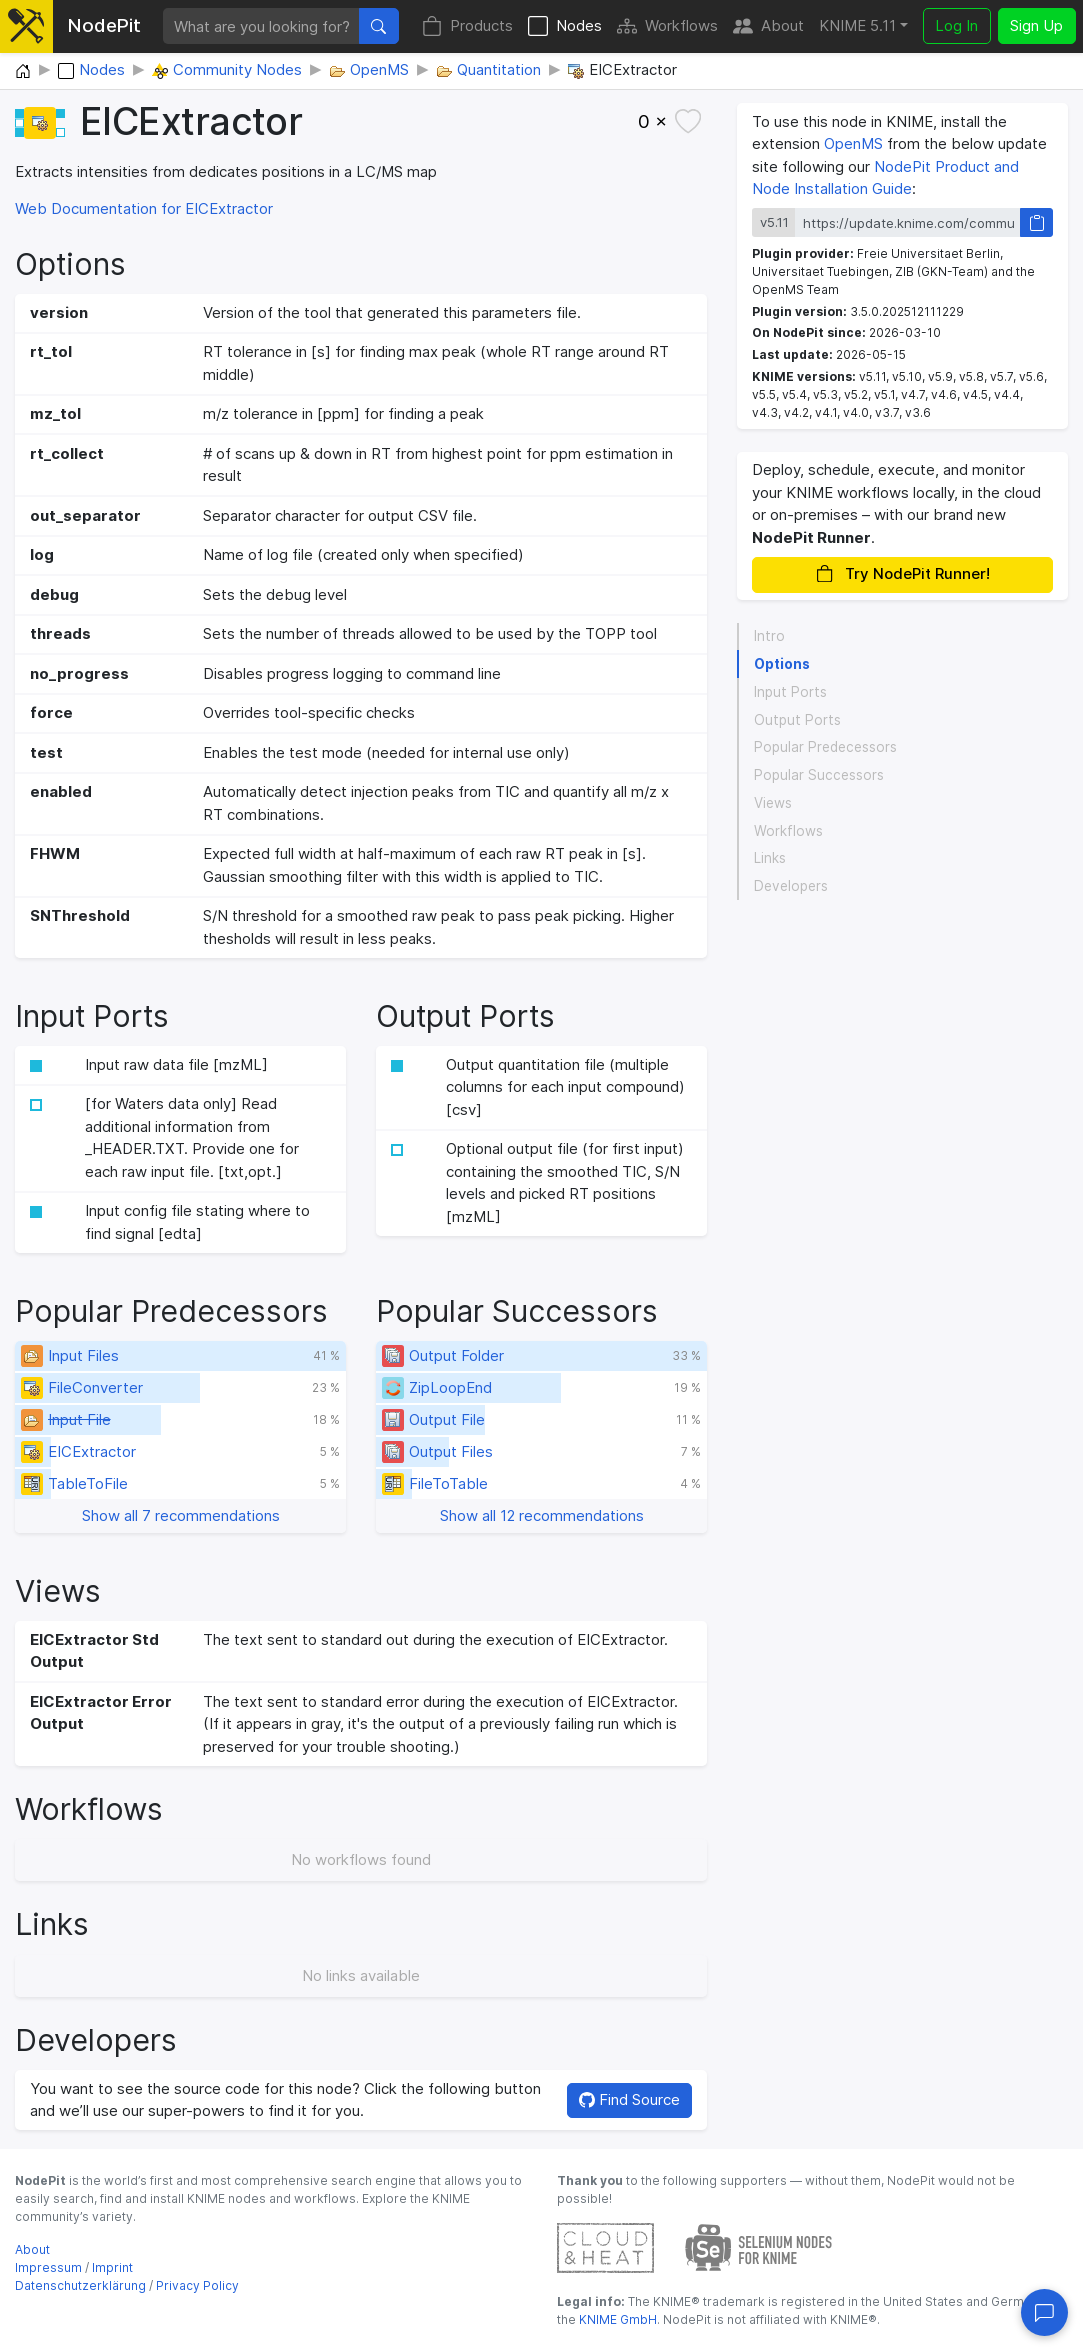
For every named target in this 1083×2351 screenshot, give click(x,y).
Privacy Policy (197, 2285)
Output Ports (797, 720)
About (768, 26)
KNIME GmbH (616, 2319)
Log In (956, 25)
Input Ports (790, 692)
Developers (791, 886)
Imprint (112, 2267)
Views (773, 803)
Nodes (565, 26)
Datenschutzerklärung (80, 2285)
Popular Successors (819, 775)
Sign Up (1036, 25)
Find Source (629, 2099)
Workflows (667, 26)
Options (782, 664)
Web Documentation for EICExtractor (144, 208)
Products (467, 26)
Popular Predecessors (825, 747)
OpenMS (853, 143)
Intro (769, 636)
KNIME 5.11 (857, 25)
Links (770, 858)
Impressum (48, 2267)
